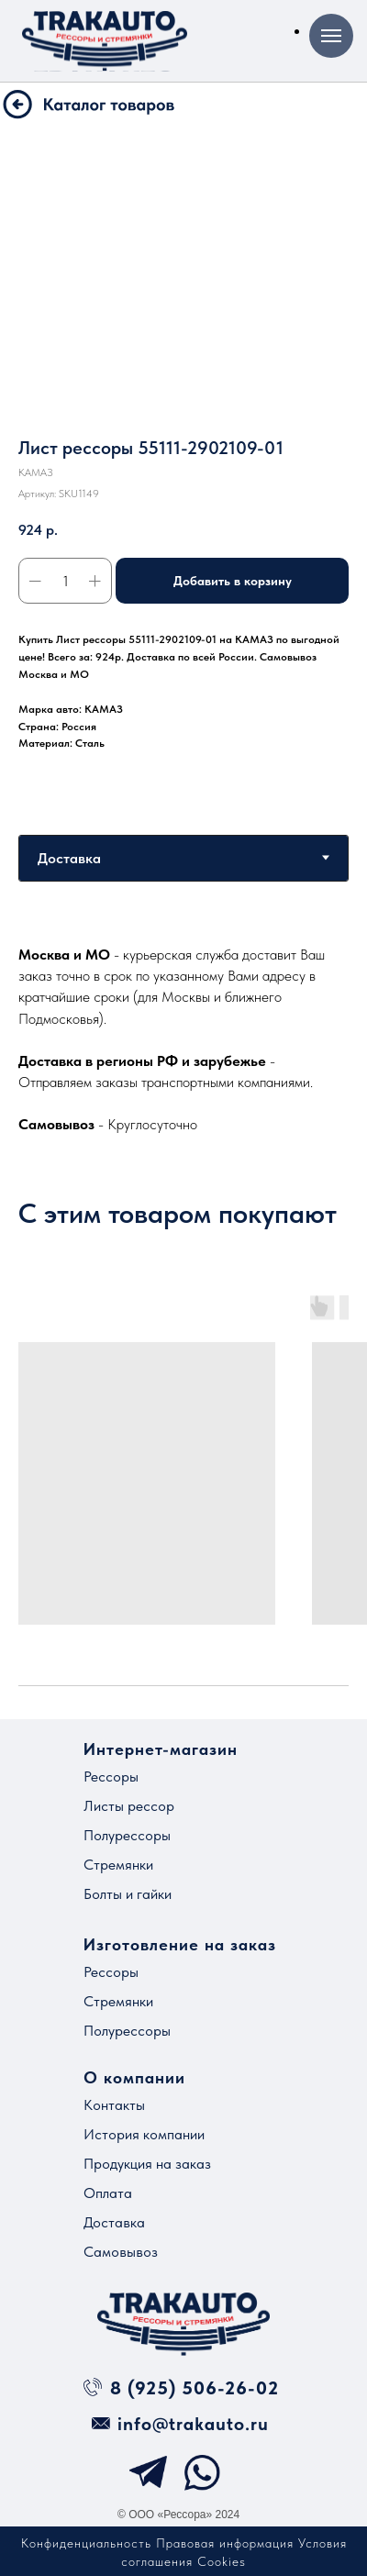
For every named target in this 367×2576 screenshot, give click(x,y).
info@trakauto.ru (193, 2424)
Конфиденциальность (86, 2543)
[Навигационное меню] (331, 35)
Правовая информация (225, 2543)
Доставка (114, 2222)
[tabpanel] (183, 1039)
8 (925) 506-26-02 (194, 2388)
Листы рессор (128, 1806)
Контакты (114, 2105)
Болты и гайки (127, 1894)
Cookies (221, 2561)
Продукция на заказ (147, 2163)
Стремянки (118, 1864)
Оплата (107, 2193)
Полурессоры (127, 1835)
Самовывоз (120, 2251)
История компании (144, 2134)
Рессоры (111, 1776)
